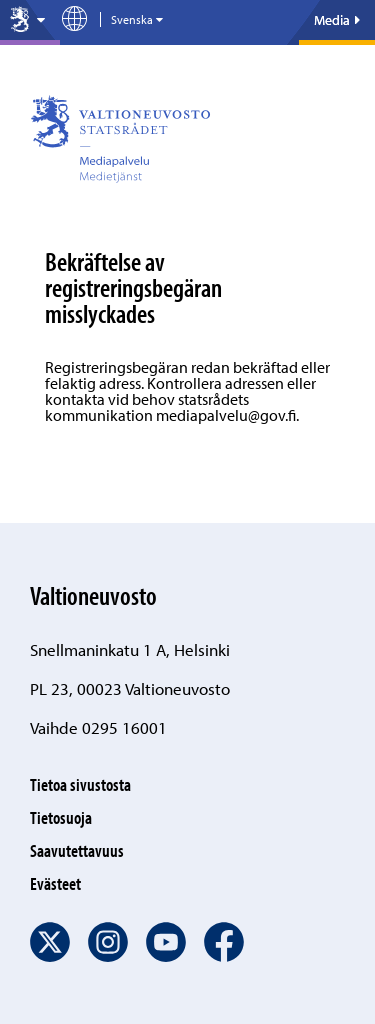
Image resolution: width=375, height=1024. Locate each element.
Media (337, 20)
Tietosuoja (61, 817)
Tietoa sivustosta (80, 784)
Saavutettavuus (77, 850)
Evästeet (55, 883)
